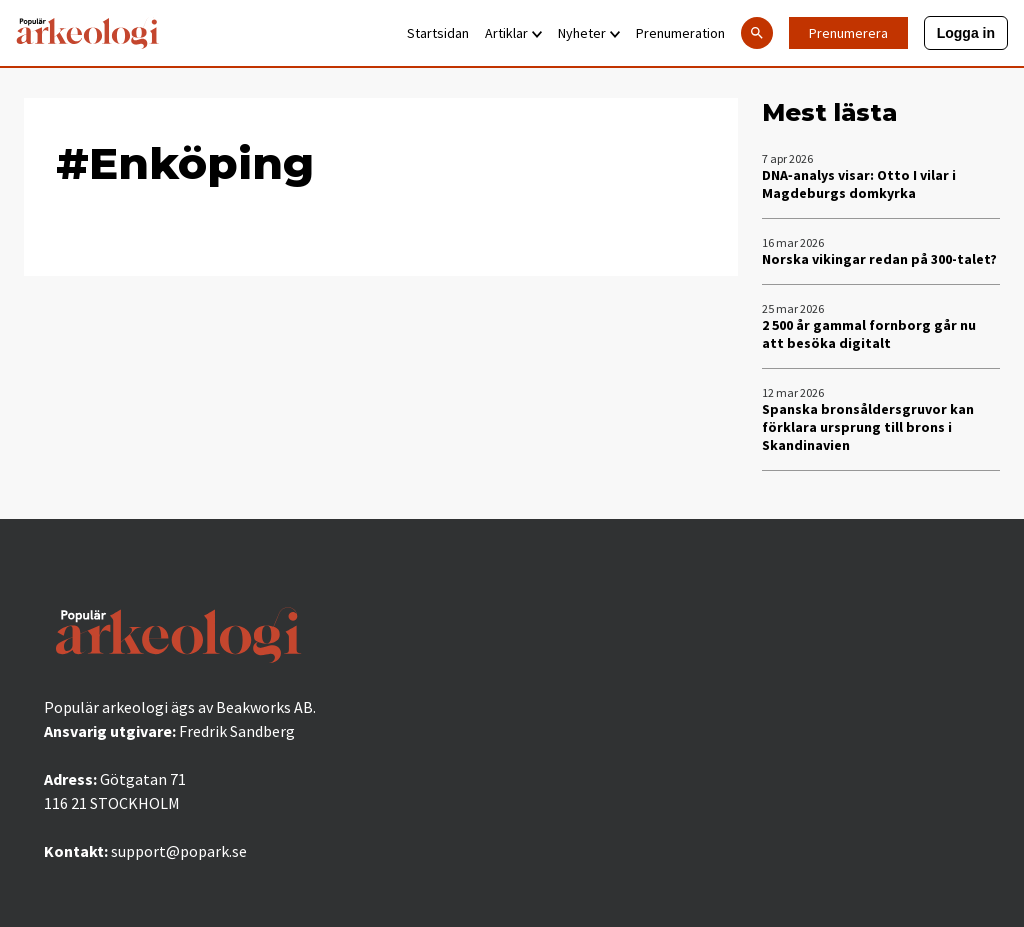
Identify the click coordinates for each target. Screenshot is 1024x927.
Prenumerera (848, 33)
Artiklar (513, 33)
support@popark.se (179, 851)
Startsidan (438, 33)
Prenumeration (680, 33)
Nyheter (589, 33)
